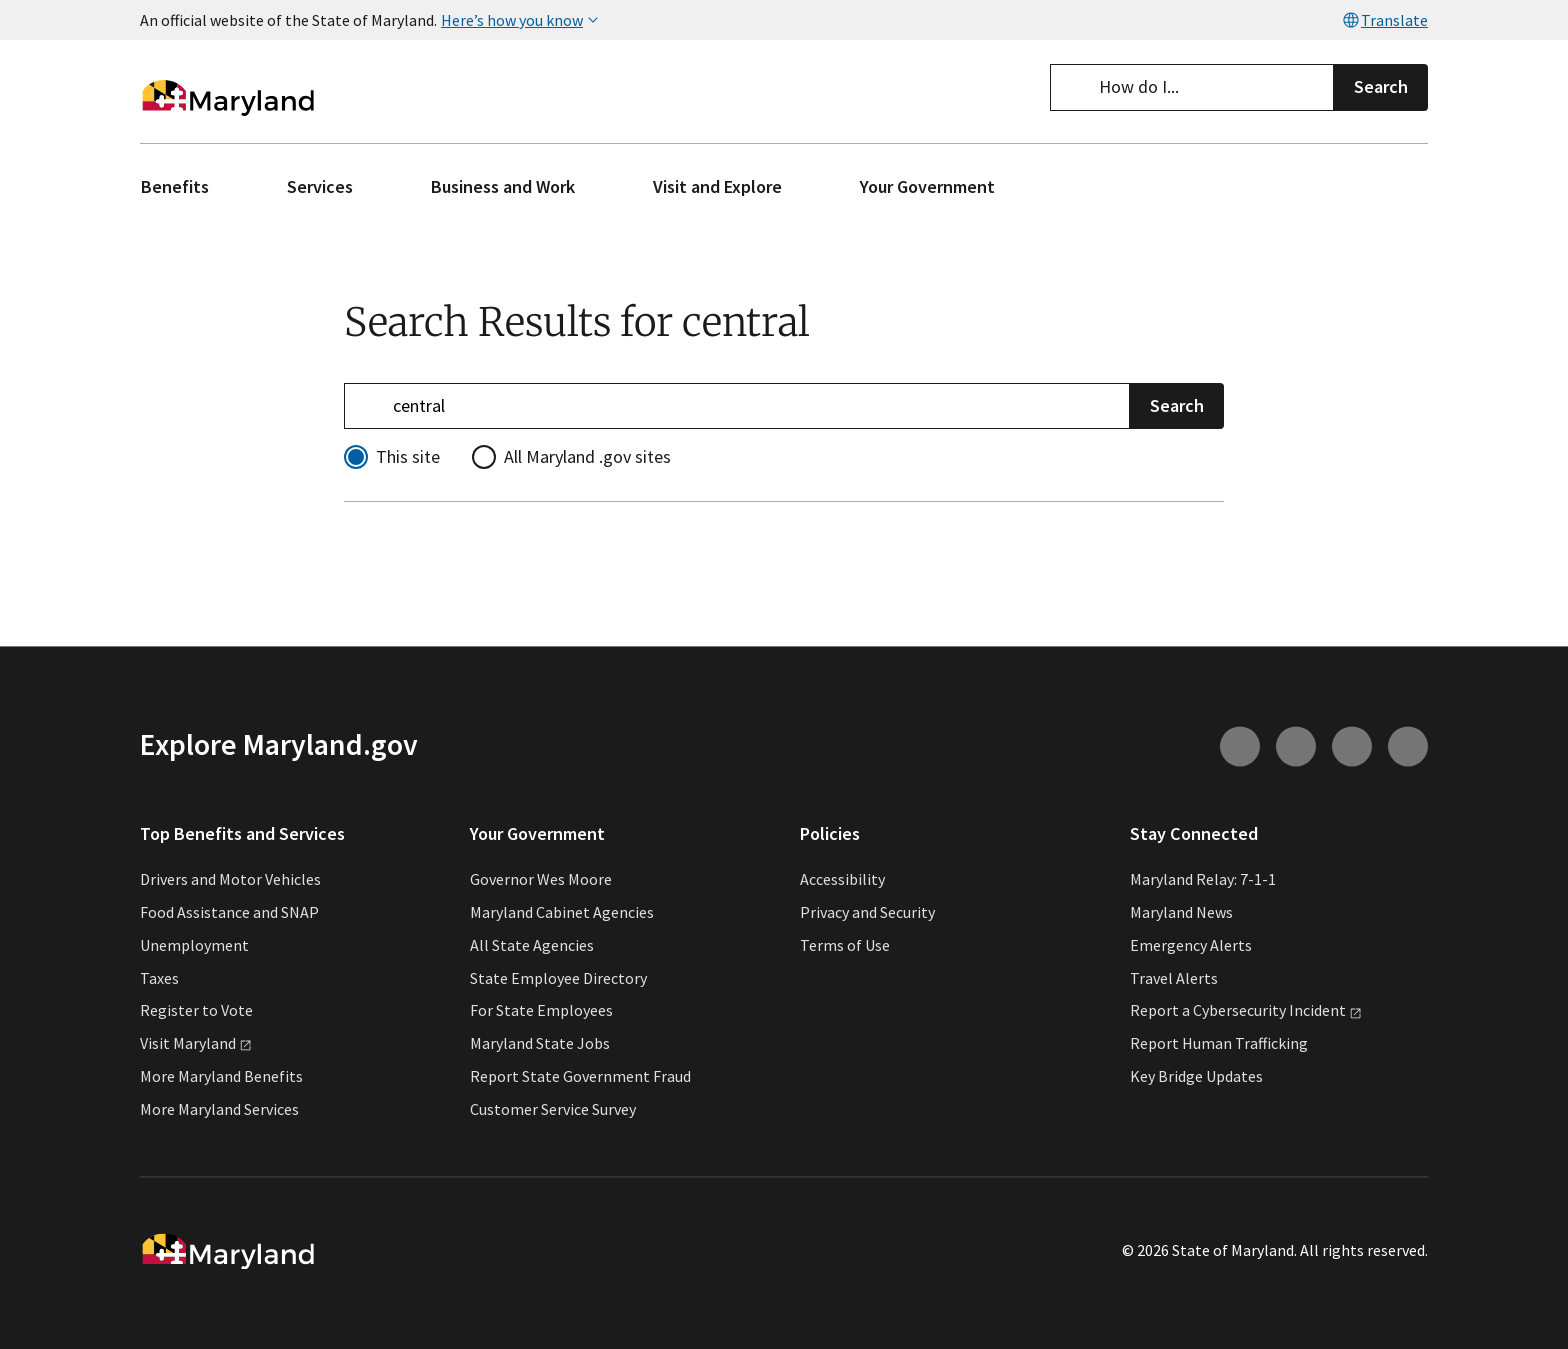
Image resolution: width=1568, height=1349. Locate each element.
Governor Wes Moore (541, 880)
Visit (196, 1044)
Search (1381, 86)
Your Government (927, 186)
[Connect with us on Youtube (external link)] (1296, 746)
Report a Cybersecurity (1246, 1011)
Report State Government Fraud (580, 1076)
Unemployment (194, 945)
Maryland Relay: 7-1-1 (1203, 880)
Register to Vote (196, 1011)
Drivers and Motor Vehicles (230, 880)
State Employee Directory (558, 978)
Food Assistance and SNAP (229, 912)
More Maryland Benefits (221, 1076)
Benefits (175, 186)
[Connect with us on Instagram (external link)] (1240, 746)
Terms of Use (845, 945)
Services (320, 186)
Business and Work (503, 186)
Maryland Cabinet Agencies (562, 912)
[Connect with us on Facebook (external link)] (1352, 746)
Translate (1384, 20)
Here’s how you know (522, 20)
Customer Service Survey (553, 1109)
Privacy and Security (867, 912)
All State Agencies (532, 945)
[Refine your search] (737, 405)
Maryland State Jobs (540, 1044)
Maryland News (1181, 912)
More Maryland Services (219, 1109)
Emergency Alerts (1191, 945)
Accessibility (842, 880)
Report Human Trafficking (1219, 1044)
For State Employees (541, 1011)
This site (408, 456)
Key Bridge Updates (1196, 1076)
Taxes (159, 978)
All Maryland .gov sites (587, 456)
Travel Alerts (1174, 978)
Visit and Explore (717, 186)
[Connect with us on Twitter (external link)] (1408, 746)
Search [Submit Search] (1177, 404)
